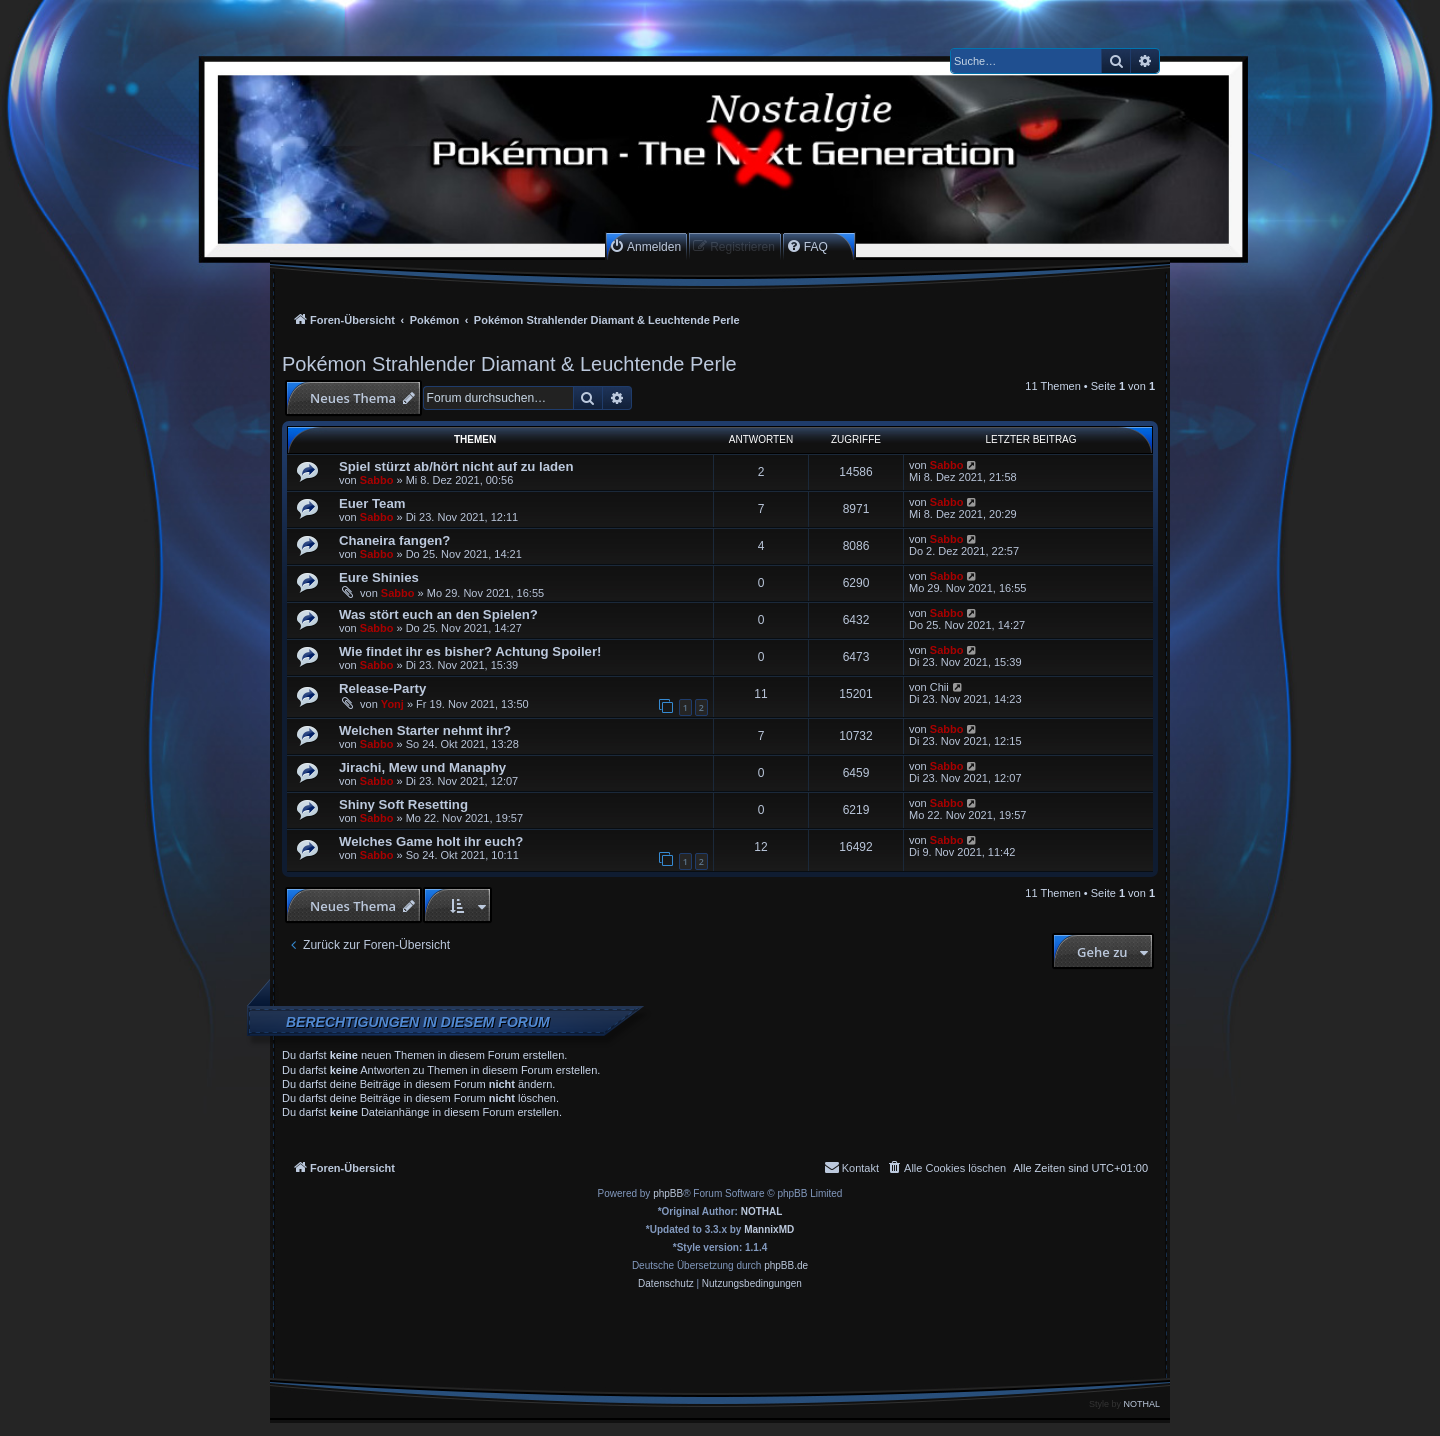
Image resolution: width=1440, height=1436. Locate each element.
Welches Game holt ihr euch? (431, 841)
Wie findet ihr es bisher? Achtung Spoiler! (470, 651)
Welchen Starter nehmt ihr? (425, 730)
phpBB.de (786, 1265)
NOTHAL (762, 1211)
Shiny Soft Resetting (403, 804)
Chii (939, 687)
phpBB (668, 1193)
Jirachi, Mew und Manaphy (422, 767)
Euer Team (372, 503)
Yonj (392, 704)
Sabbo (377, 480)
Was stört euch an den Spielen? (438, 614)
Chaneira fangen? (394, 540)
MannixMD (769, 1229)
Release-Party (382, 688)
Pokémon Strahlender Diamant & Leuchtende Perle (509, 364)
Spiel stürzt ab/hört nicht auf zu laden (456, 466)
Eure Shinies (379, 577)
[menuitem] (645, 246)
